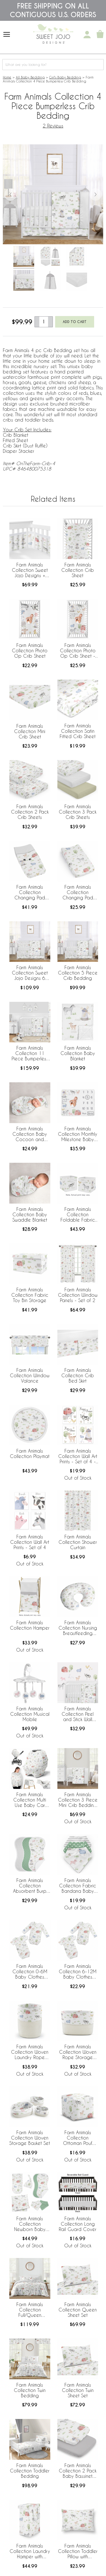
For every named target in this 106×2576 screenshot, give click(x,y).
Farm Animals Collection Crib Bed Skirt (77, 1375)
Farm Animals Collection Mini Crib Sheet (29, 731)
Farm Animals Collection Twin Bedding (30, 2390)
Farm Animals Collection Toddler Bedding (29, 2471)
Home (7, 77)
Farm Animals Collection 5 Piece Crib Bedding (78, 973)
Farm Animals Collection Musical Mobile (29, 1714)
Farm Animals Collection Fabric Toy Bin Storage (29, 1295)
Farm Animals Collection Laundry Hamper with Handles (30, 2551)
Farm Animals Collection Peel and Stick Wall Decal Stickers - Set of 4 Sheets (77, 1714)
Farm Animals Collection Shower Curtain (78, 1542)
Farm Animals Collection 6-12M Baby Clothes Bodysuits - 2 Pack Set (77, 1971)
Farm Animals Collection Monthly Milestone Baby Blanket (77, 1134)
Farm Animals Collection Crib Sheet (77, 570)
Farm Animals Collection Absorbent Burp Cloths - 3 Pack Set (29, 1886)
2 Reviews (53, 125)
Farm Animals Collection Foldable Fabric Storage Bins (77, 1214)
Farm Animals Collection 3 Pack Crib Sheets (77, 812)
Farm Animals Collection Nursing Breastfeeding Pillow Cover (78, 1628)
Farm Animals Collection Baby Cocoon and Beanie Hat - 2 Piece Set (29, 1134)
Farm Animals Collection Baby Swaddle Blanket (29, 1214)
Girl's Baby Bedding (65, 77)
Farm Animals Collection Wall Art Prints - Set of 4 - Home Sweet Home (77, 1456)
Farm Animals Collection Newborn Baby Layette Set (30, 2224)
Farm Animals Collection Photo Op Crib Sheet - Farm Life (78, 650)
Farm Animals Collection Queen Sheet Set (78, 2310)
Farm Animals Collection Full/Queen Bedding (29, 2310)
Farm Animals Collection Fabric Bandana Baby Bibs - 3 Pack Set (77, 1886)
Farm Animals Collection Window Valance (29, 1375)
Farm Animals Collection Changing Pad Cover (29, 892)
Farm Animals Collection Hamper (29, 1625)
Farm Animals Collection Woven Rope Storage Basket (77, 2052)
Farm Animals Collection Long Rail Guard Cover (77, 2224)
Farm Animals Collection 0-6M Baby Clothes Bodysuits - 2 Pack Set (29, 1971)
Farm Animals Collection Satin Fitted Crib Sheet (78, 731)
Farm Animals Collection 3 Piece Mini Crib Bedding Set (78, 1800)
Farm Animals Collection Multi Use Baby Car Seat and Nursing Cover (30, 1800)
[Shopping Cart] (100, 35)
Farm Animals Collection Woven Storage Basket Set (29, 2138)
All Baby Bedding (30, 77)
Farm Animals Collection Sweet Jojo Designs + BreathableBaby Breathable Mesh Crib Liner (30, 570)
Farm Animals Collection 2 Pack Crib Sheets (30, 812)
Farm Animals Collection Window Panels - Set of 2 (78, 1295)
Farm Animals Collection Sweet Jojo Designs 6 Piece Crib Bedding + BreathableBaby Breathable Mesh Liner (30, 973)
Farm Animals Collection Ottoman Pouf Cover (77, 2138)
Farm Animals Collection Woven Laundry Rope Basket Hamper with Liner (29, 2052)
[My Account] (87, 34)
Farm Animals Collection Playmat (29, 1453)
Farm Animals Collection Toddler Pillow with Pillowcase (78, 2551)
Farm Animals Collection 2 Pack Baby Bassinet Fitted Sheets (77, 2471)
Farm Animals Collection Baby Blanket (77, 1053)
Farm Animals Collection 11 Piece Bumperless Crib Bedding (30, 1053)
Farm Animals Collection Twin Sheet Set (78, 2390)
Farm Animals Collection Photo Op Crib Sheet (29, 650)
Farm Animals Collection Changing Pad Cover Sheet (77, 892)
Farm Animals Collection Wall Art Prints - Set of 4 (29, 1542)
